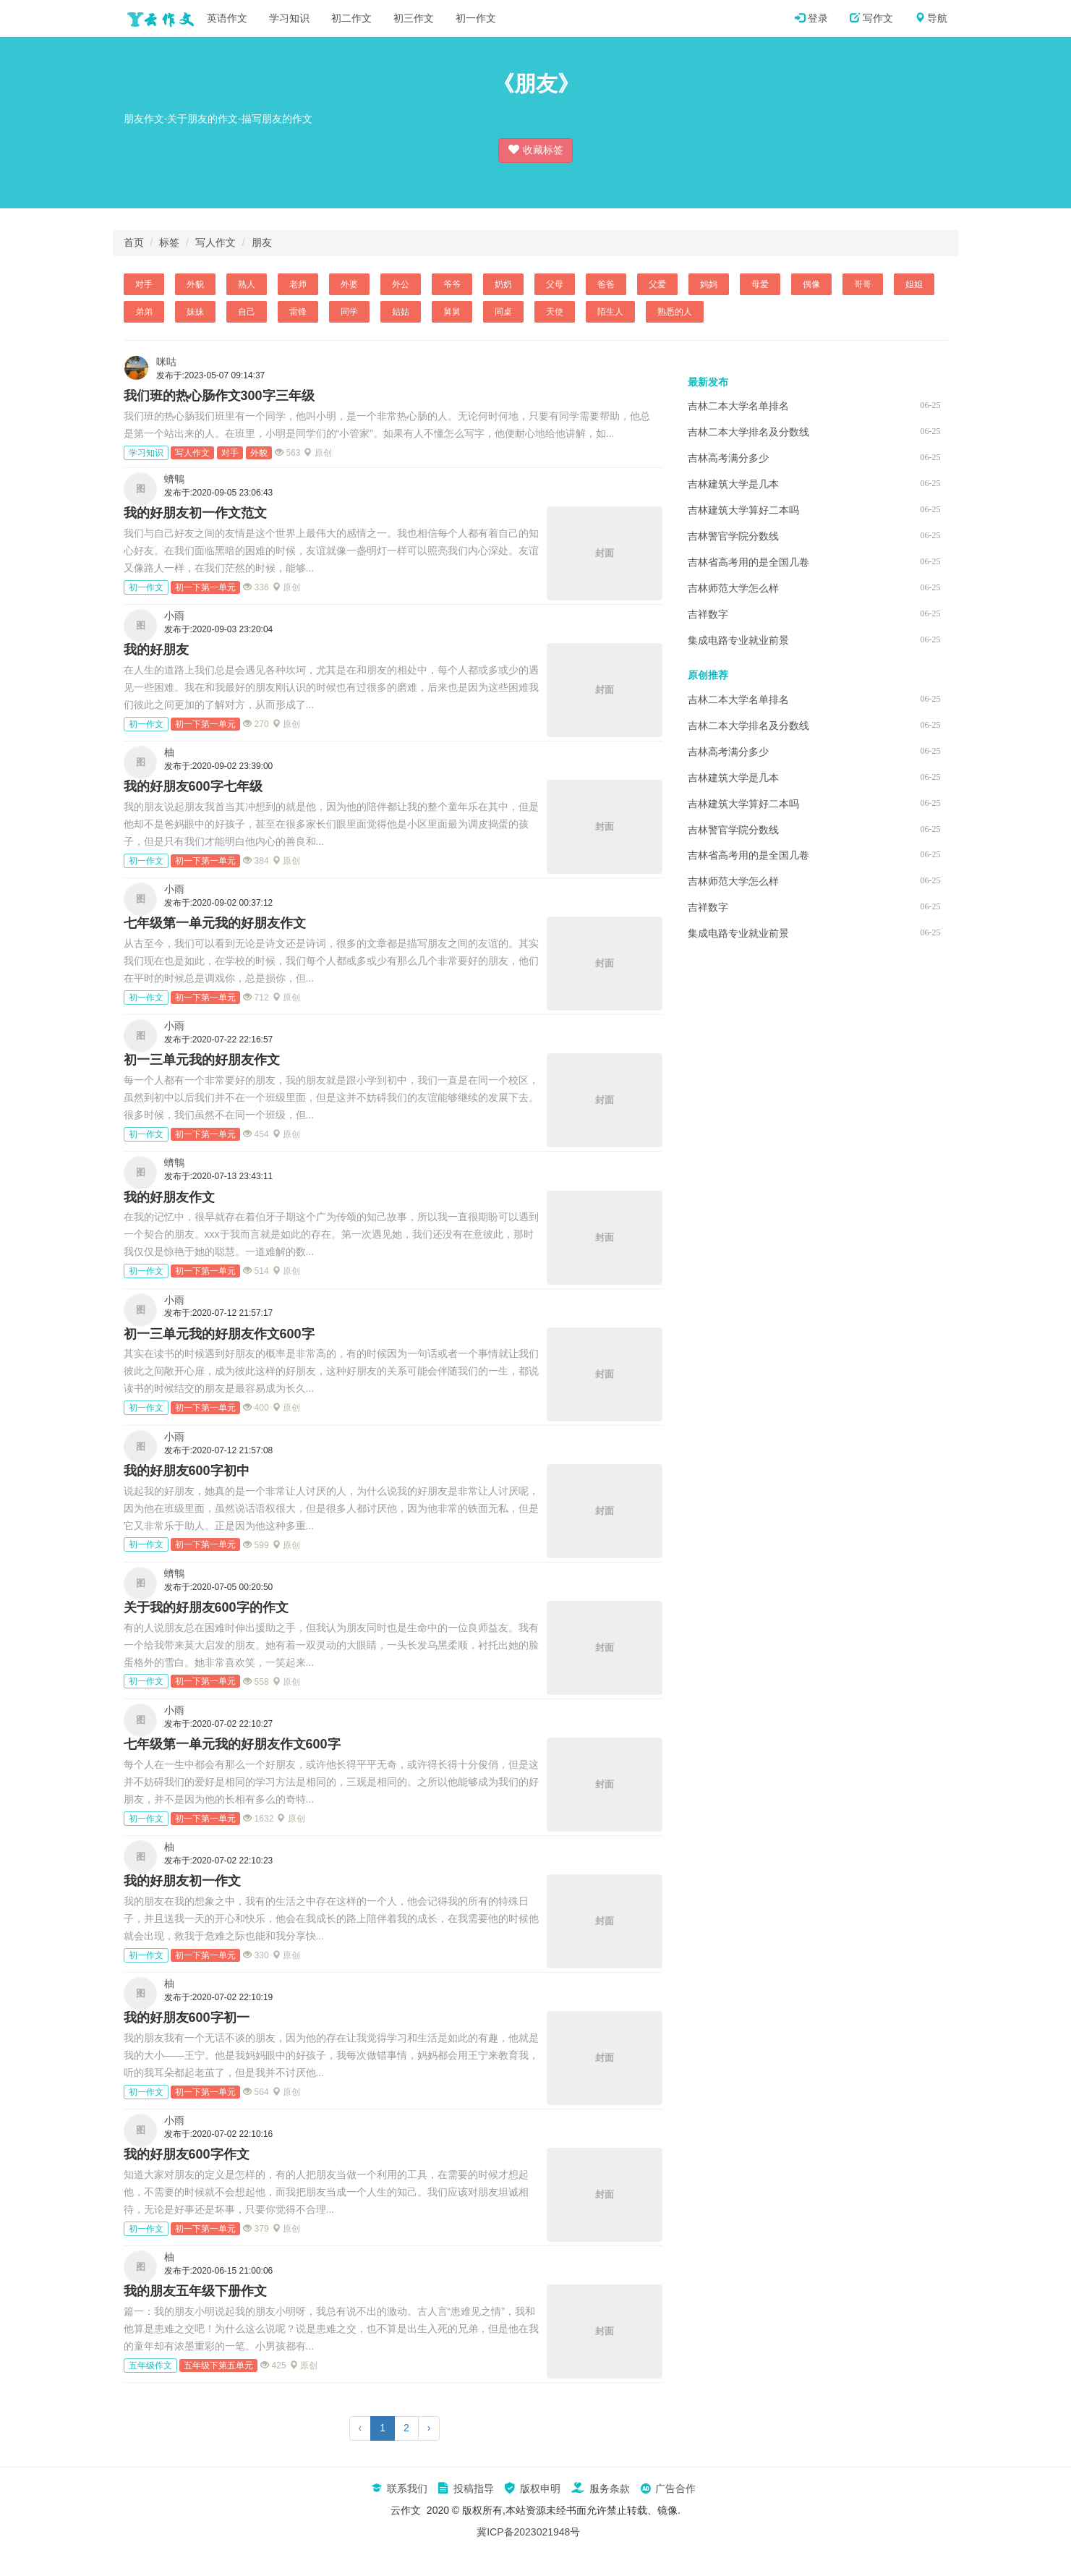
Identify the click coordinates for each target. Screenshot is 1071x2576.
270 (255, 724)
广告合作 (668, 2488)
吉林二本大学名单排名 (738, 406)
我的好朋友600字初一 (186, 2017)
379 (255, 2229)
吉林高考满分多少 (728, 458)
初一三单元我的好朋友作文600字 (219, 1334)
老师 (298, 284)
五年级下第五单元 (218, 2365)
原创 (317, 453)
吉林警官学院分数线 (733, 536)
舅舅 (452, 312)
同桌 (503, 312)
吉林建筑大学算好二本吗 (743, 510)
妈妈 (708, 284)
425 (273, 2365)
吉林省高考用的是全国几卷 (748, 562)
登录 (811, 18)
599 (255, 1545)
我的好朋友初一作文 (182, 1881)
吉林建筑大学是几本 (733, 484)
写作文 (871, 18)
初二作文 (351, 18)
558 (255, 1682)
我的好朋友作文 (169, 1197)
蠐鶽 (174, 479)
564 (255, 2092)
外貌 (195, 284)
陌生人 (610, 312)
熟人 (246, 284)
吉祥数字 (708, 614)
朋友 (262, 242)
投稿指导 (466, 2488)
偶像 (811, 284)
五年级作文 (150, 2365)
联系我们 (399, 2488)
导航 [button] (931, 18)
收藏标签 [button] (536, 149)
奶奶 (503, 284)
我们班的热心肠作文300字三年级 (219, 395)
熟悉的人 (674, 312)
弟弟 (144, 312)
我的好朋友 (156, 649)
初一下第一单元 (205, 587)
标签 (169, 242)
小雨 (174, 615)
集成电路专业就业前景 (738, 640)
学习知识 (289, 18)
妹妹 (195, 312)
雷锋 (298, 312)
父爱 (657, 284)
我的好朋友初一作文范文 (195, 513)
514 (255, 1271)
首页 (134, 242)
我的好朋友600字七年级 (193, 786)
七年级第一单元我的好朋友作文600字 (232, 1744)
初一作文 (476, 18)
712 (255, 997)
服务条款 (600, 2488)
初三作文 (413, 18)
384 (255, 861)
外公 (400, 284)
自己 (246, 312)
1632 (258, 1819)
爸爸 (606, 284)
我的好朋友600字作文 (186, 2154)
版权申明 (532, 2488)
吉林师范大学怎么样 (733, 588)
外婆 (349, 284)
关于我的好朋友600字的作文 (206, 1607)
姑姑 (400, 312)
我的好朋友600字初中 (186, 1470)
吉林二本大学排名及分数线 (748, 432)
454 (255, 1134)
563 (287, 453)
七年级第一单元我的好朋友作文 (215, 923)
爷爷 (452, 284)
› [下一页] (429, 2427)
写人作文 (215, 242)
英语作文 (227, 18)
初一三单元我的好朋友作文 (202, 1060)
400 (255, 1408)
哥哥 (862, 284)
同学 (349, 312)
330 (255, 1955)
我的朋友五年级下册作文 (195, 2291)
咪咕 (166, 361)
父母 (554, 284)
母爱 (760, 284)
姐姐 (914, 284)
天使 (554, 312)
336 (255, 587)
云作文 (156, 18)
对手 (144, 284)
